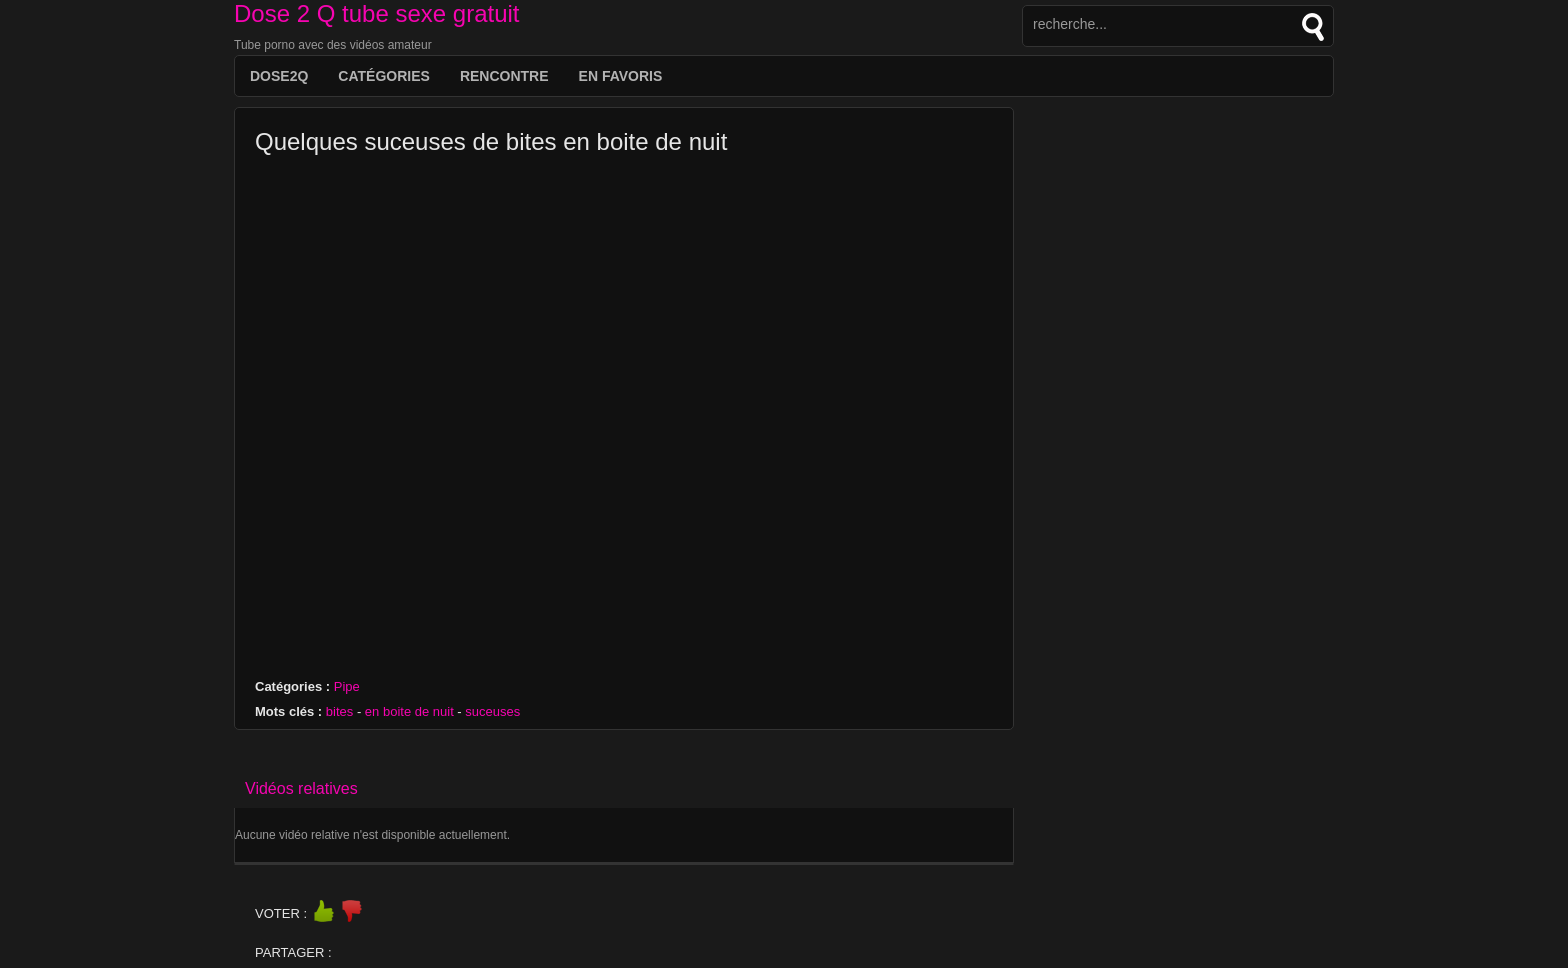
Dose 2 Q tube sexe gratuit (377, 13)
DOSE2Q (279, 76)
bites (339, 711)
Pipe (347, 686)
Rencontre (504, 76)
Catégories (384, 76)
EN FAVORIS (621, 76)
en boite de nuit (409, 711)
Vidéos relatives (301, 788)
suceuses (492, 711)
